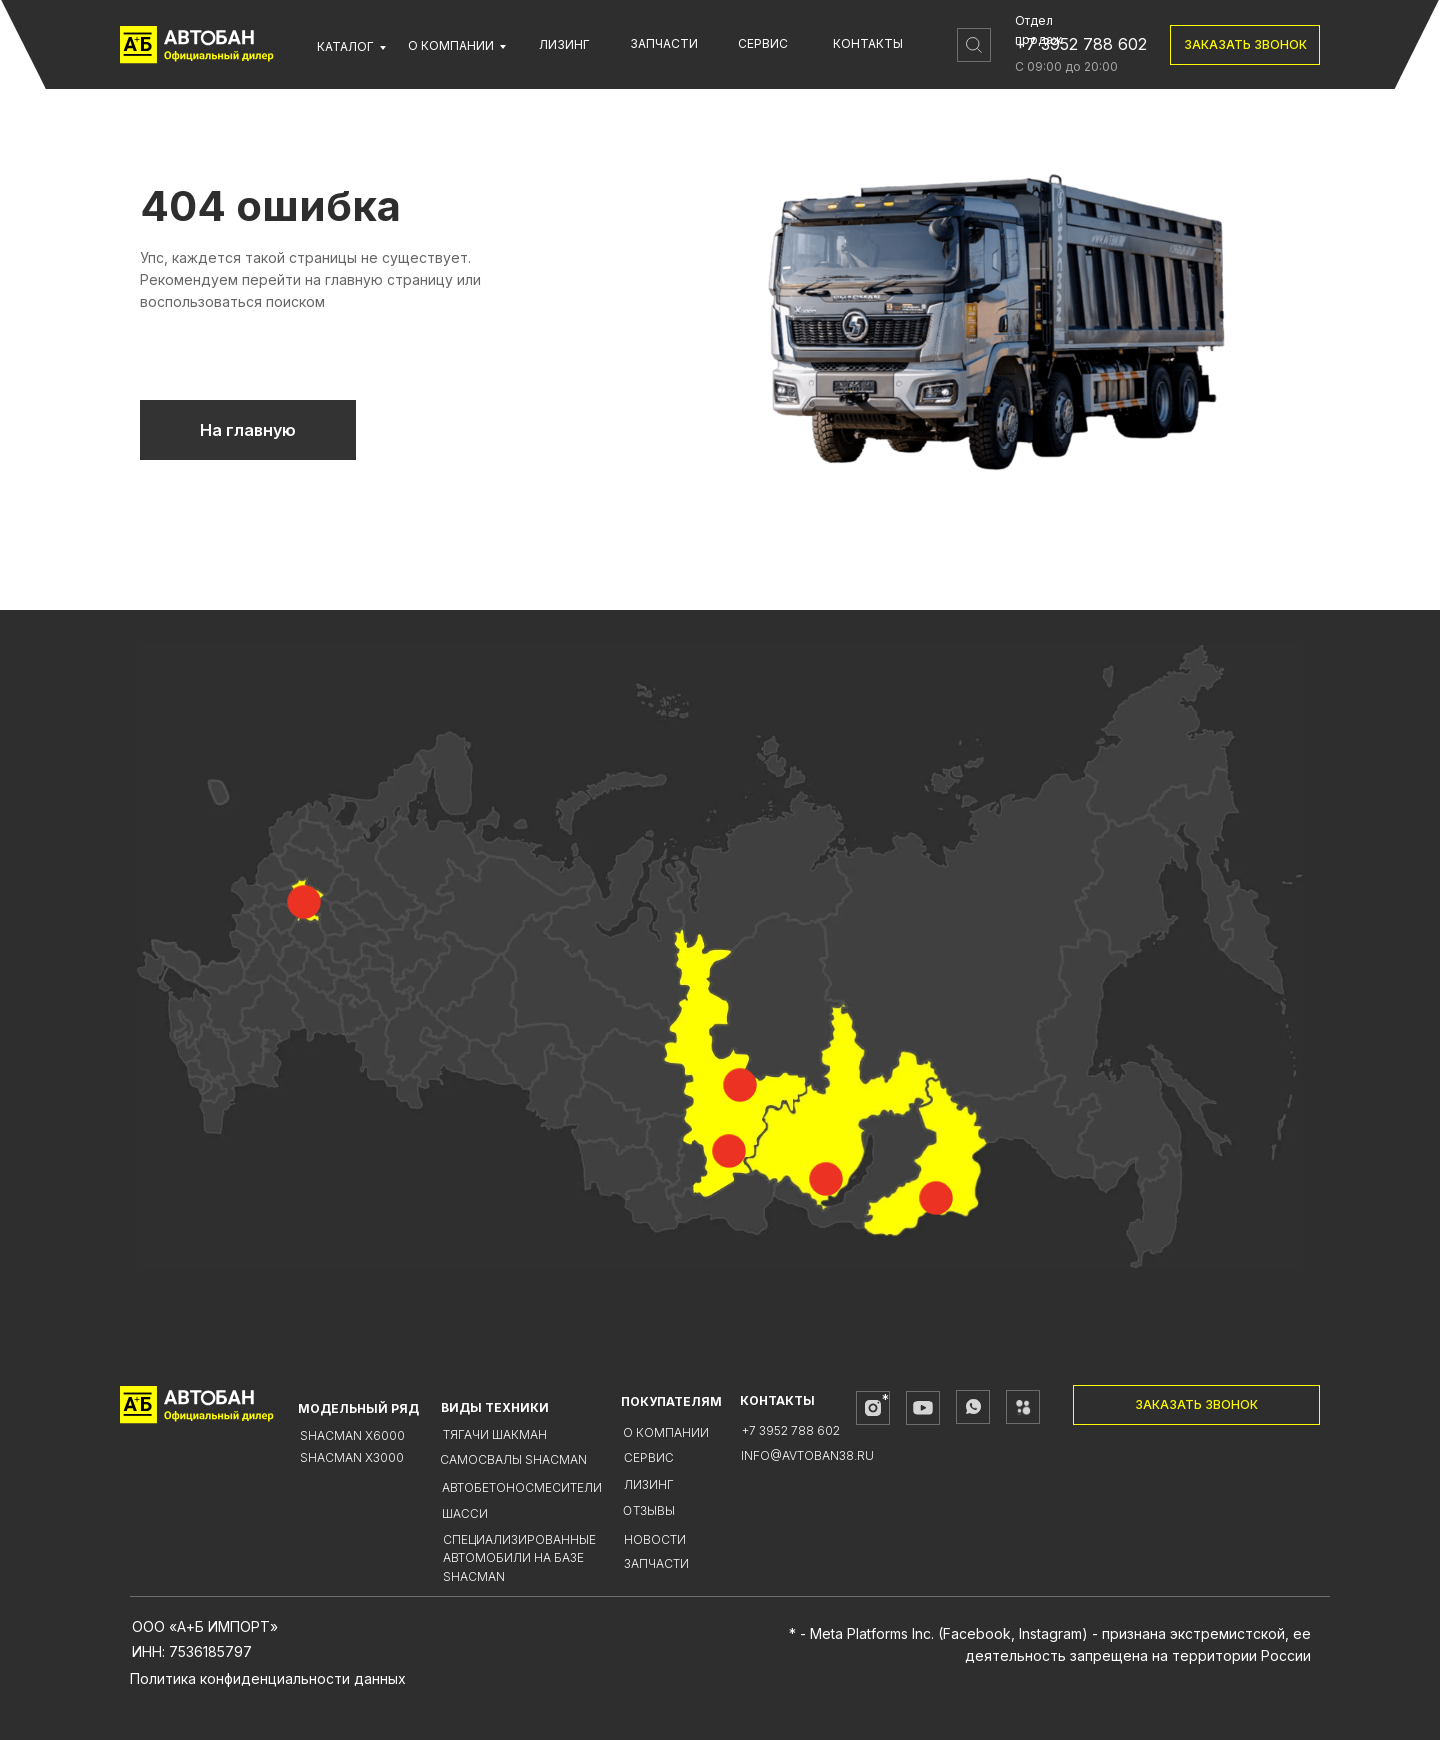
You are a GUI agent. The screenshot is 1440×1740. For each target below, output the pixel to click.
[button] (1245, 45)
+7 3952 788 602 (1081, 44)
